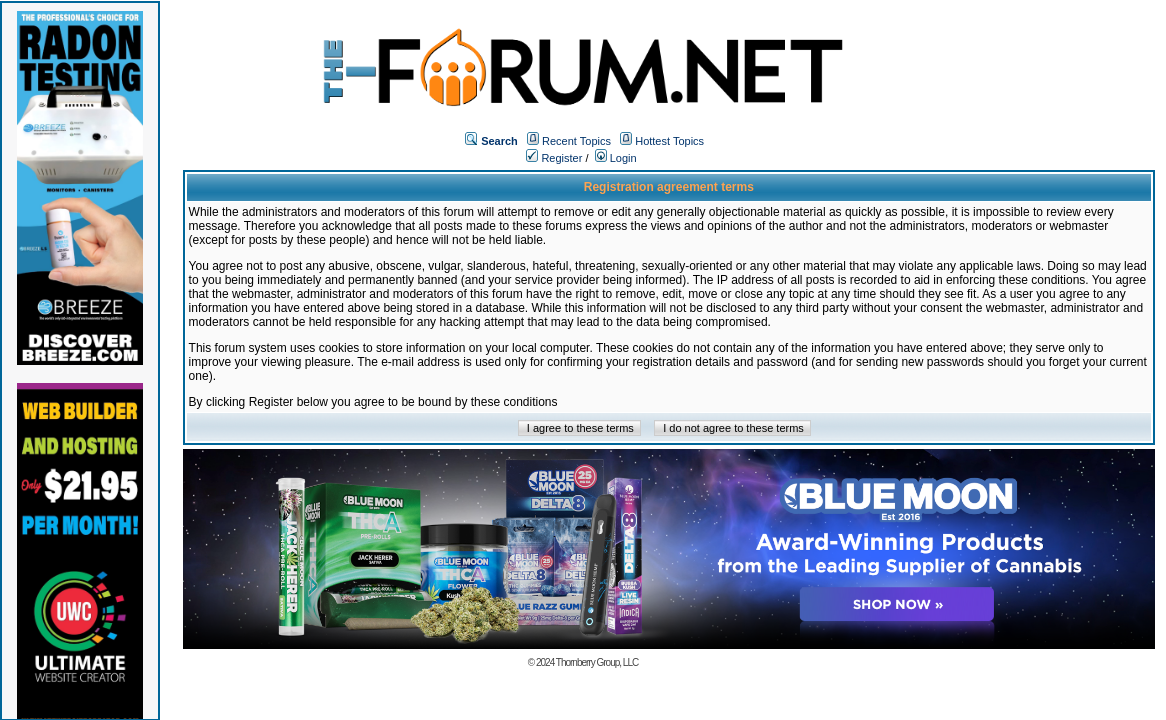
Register (554, 158)
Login (616, 158)
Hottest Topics (669, 141)
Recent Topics (576, 141)
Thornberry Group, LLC (597, 662)
